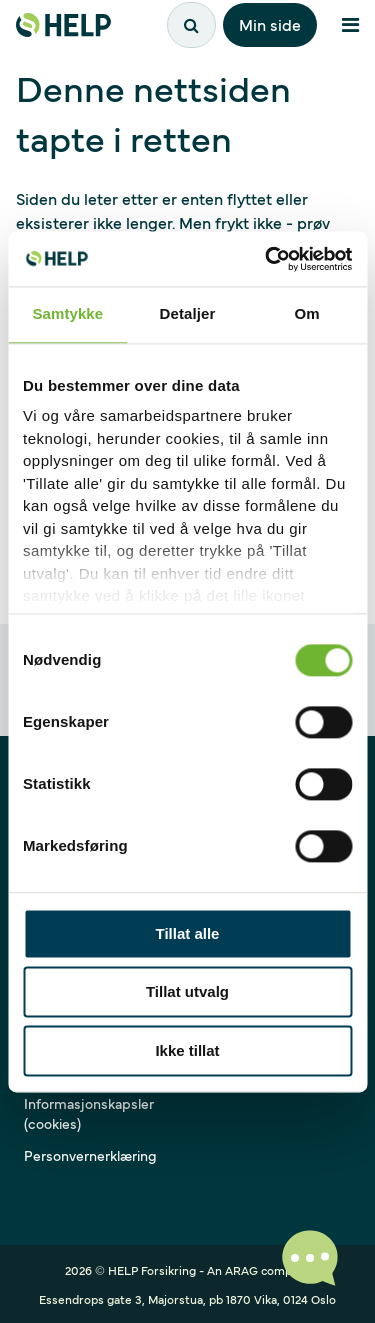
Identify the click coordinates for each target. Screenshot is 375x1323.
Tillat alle (188, 933)
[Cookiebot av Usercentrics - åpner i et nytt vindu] (267, 259)
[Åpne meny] (350, 25)
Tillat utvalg (187, 992)
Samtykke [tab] (67, 313)
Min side (270, 24)
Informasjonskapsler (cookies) (89, 1113)
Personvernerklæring (90, 1155)
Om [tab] (307, 313)
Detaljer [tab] (188, 313)
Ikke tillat (187, 1050)
